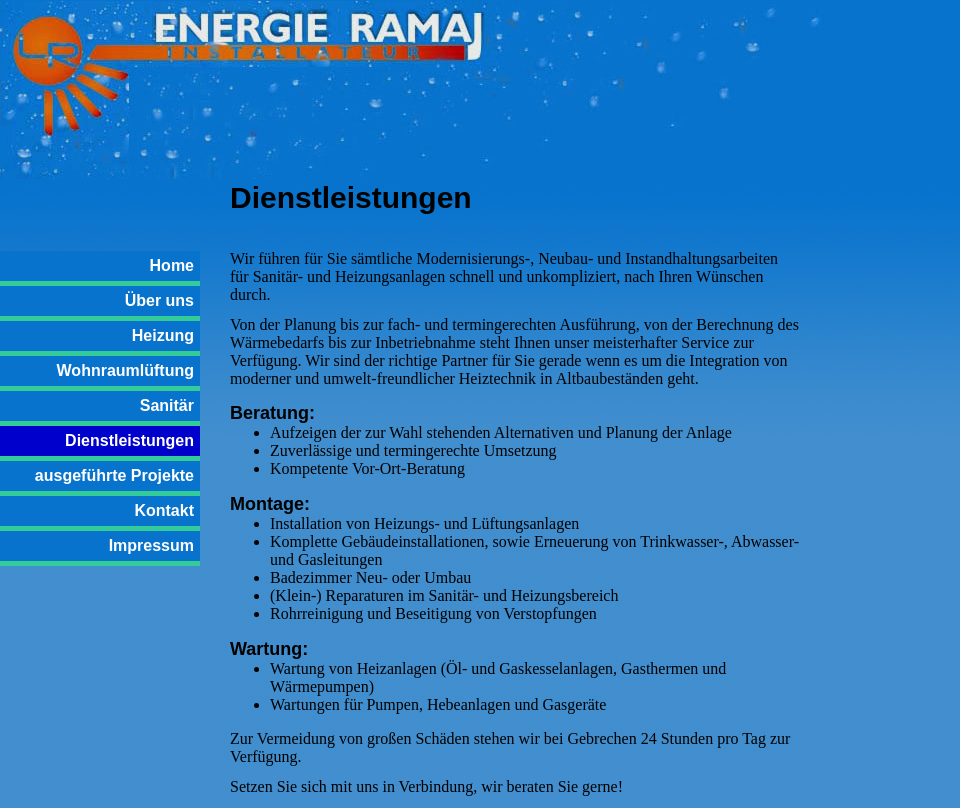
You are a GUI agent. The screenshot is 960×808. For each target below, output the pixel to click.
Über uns (159, 300)
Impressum (151, 545)
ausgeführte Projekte (114, 475)
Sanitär (167, 405)
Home (172, 265)
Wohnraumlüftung (125, 370)
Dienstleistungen (129, 440)
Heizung (163, 335)
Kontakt (164, 510)
